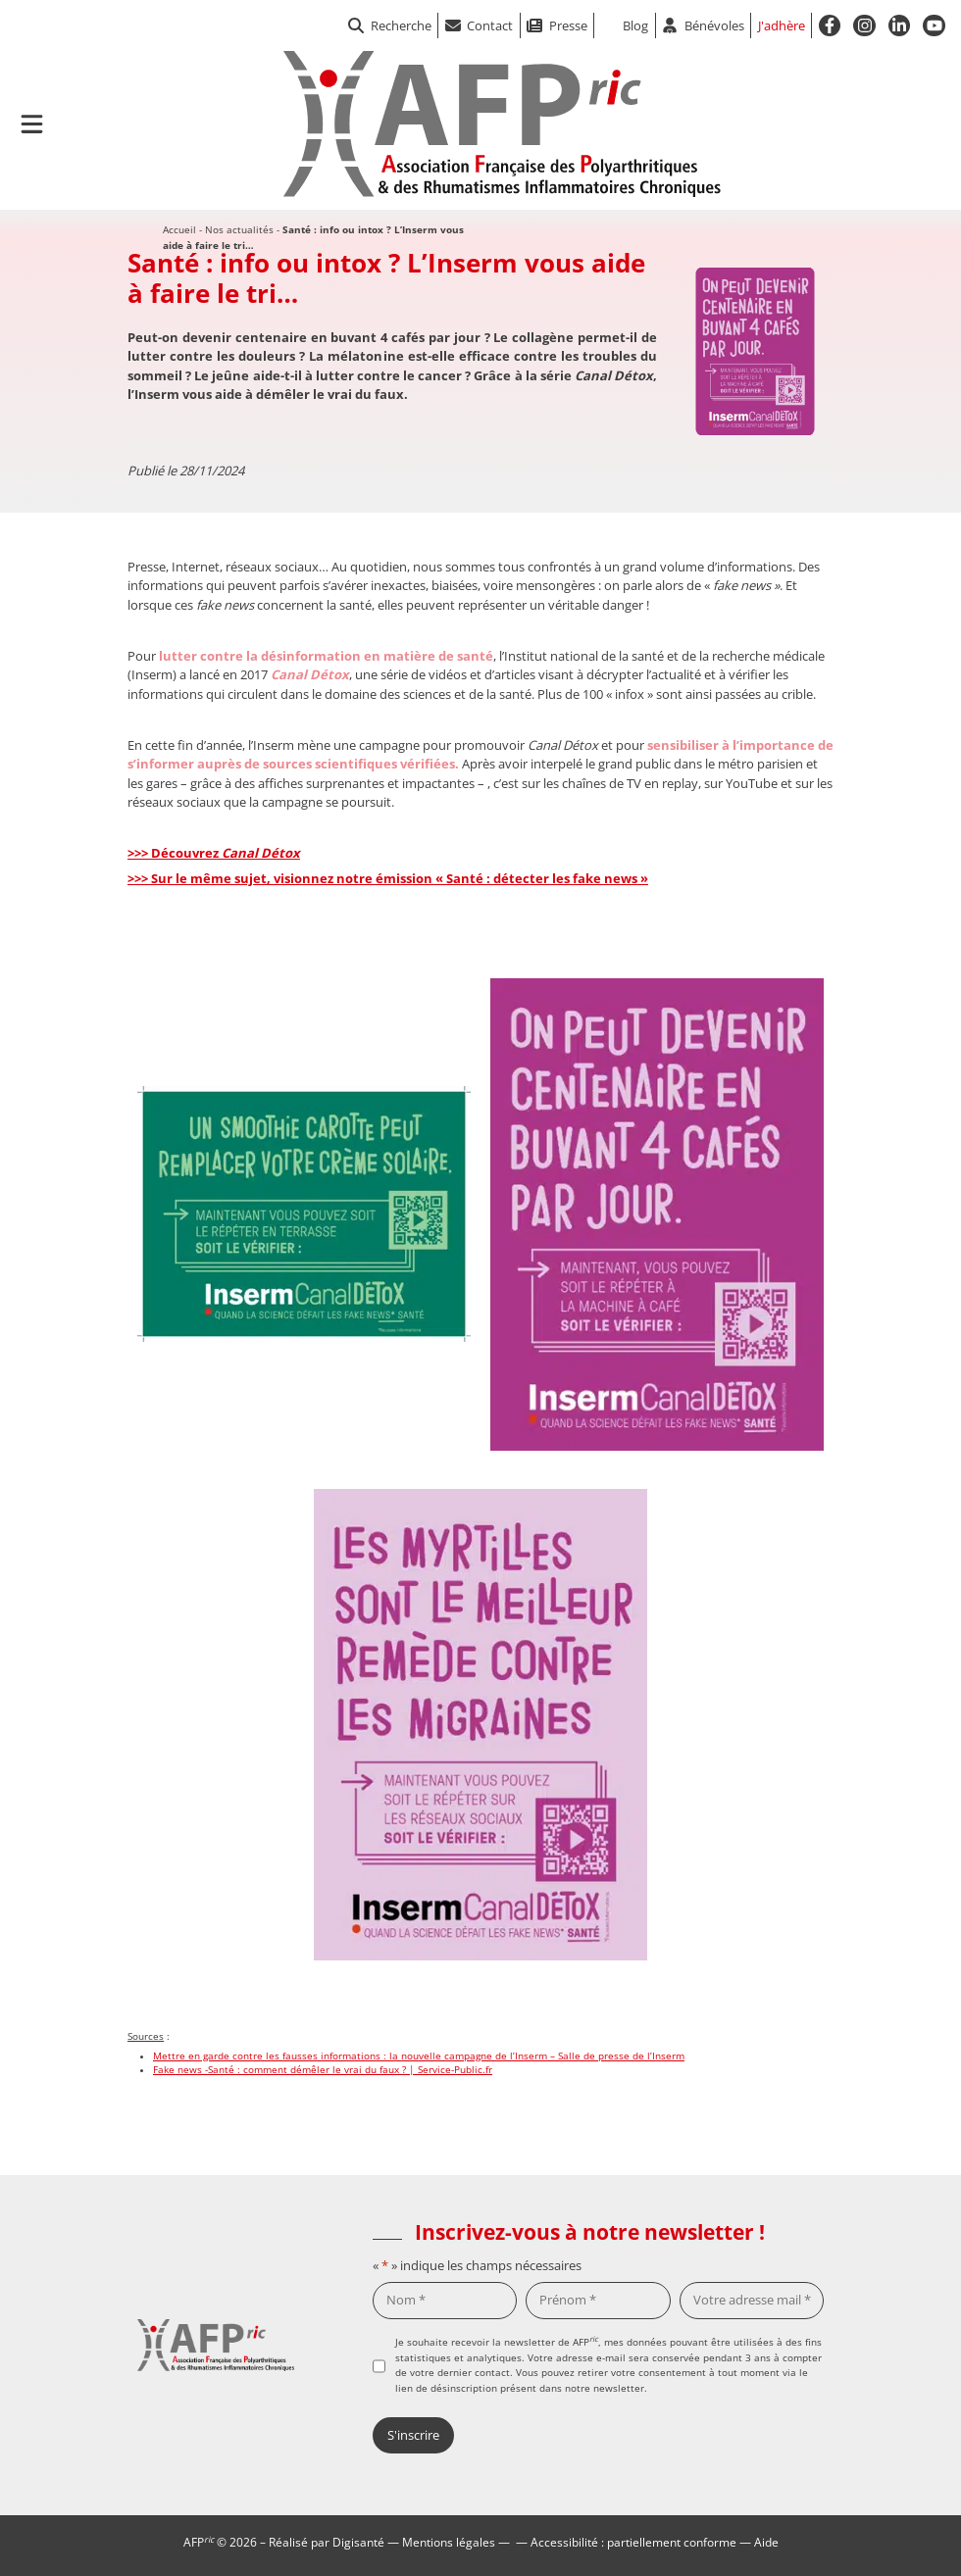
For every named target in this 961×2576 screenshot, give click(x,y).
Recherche (389, 25)
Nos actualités (239, 229)
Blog (635, 25)
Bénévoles (714, 25)
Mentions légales (448, 2542)
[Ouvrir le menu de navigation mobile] (32, 124)
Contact (490, 25)
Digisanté (358, 2542)
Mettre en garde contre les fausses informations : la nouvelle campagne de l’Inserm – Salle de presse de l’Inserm (418, 2056)
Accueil (179, 229)
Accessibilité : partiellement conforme (633, 2542)
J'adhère (781, 25)
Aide (766, 2542)
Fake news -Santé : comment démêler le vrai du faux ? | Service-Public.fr (322, 2069)
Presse (568, 25)
